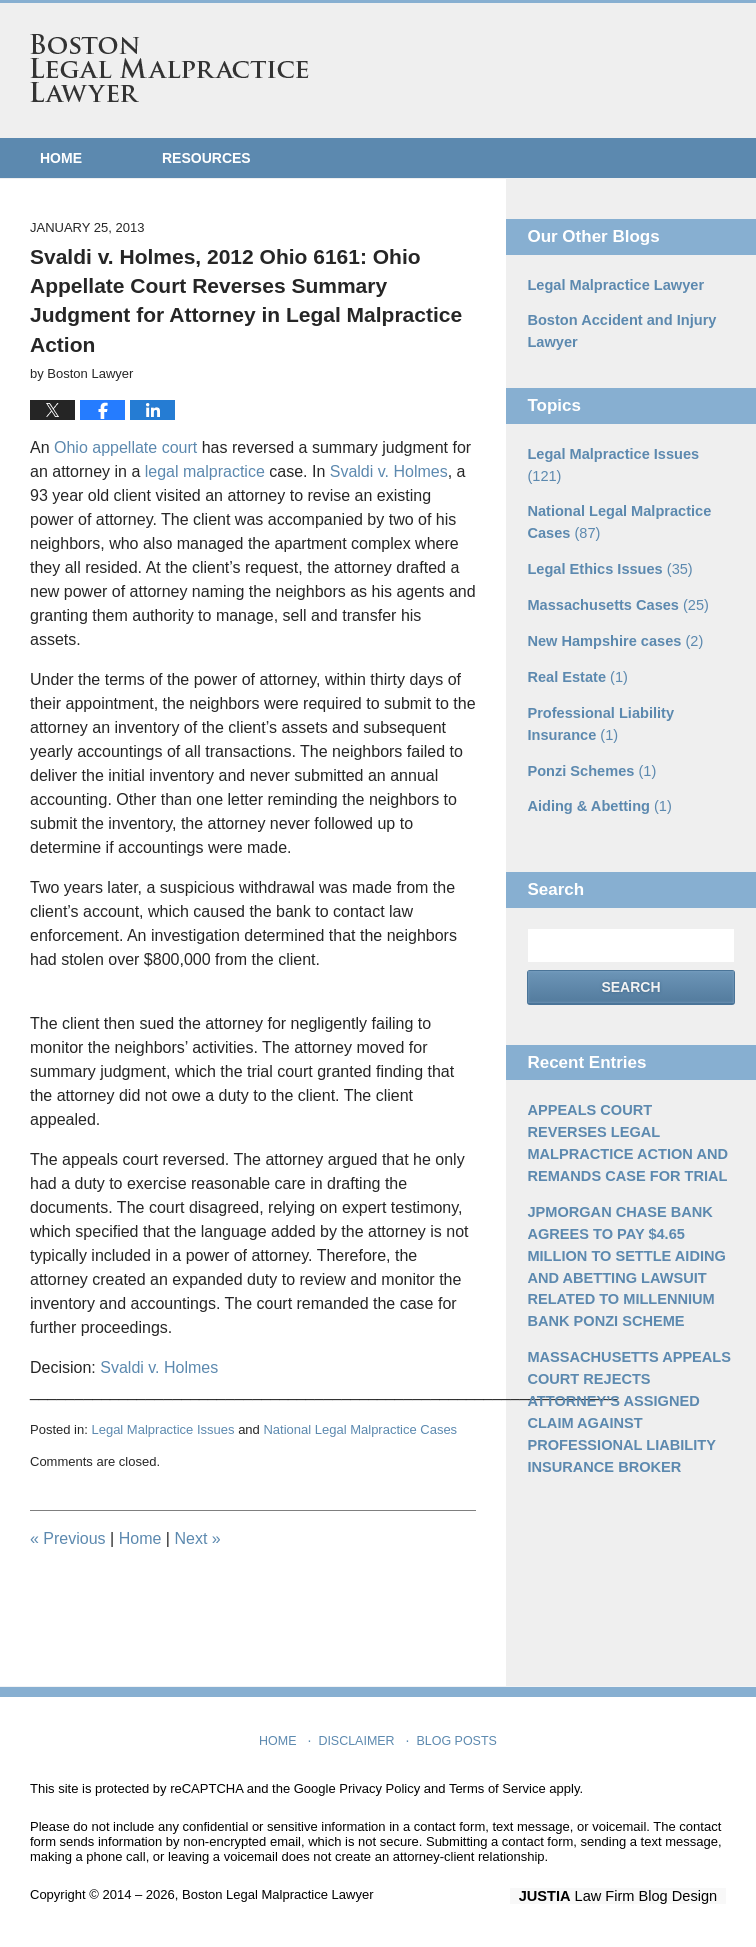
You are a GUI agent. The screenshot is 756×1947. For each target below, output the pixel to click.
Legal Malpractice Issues (162, 1429)
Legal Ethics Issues (606, 542)
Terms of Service (497, 1788)
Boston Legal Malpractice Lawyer (169, 68)
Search (630, 953)
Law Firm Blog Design (630, 1896)
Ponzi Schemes (589, 738)
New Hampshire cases (611, 612)
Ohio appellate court (125, 447)
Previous (68, 1538)
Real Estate (575, 647)
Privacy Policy (379, 1788)
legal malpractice (205, 471)
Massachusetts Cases (614, 577)
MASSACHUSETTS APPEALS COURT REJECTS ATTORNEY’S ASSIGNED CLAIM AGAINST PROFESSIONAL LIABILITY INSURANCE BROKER (625, 1366)
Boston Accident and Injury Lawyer (618, 330)
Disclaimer (358, 1736)
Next (197, 1538)
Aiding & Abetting (596, 773)
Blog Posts (455, 1736)
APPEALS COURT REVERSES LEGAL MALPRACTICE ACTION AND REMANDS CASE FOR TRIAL (629, 1107)
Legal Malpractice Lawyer (612, 285)
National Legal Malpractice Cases (360, 1429)
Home (61, 158)
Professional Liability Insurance (597, 692)
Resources (206, 158)
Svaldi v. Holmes (389, 471)
